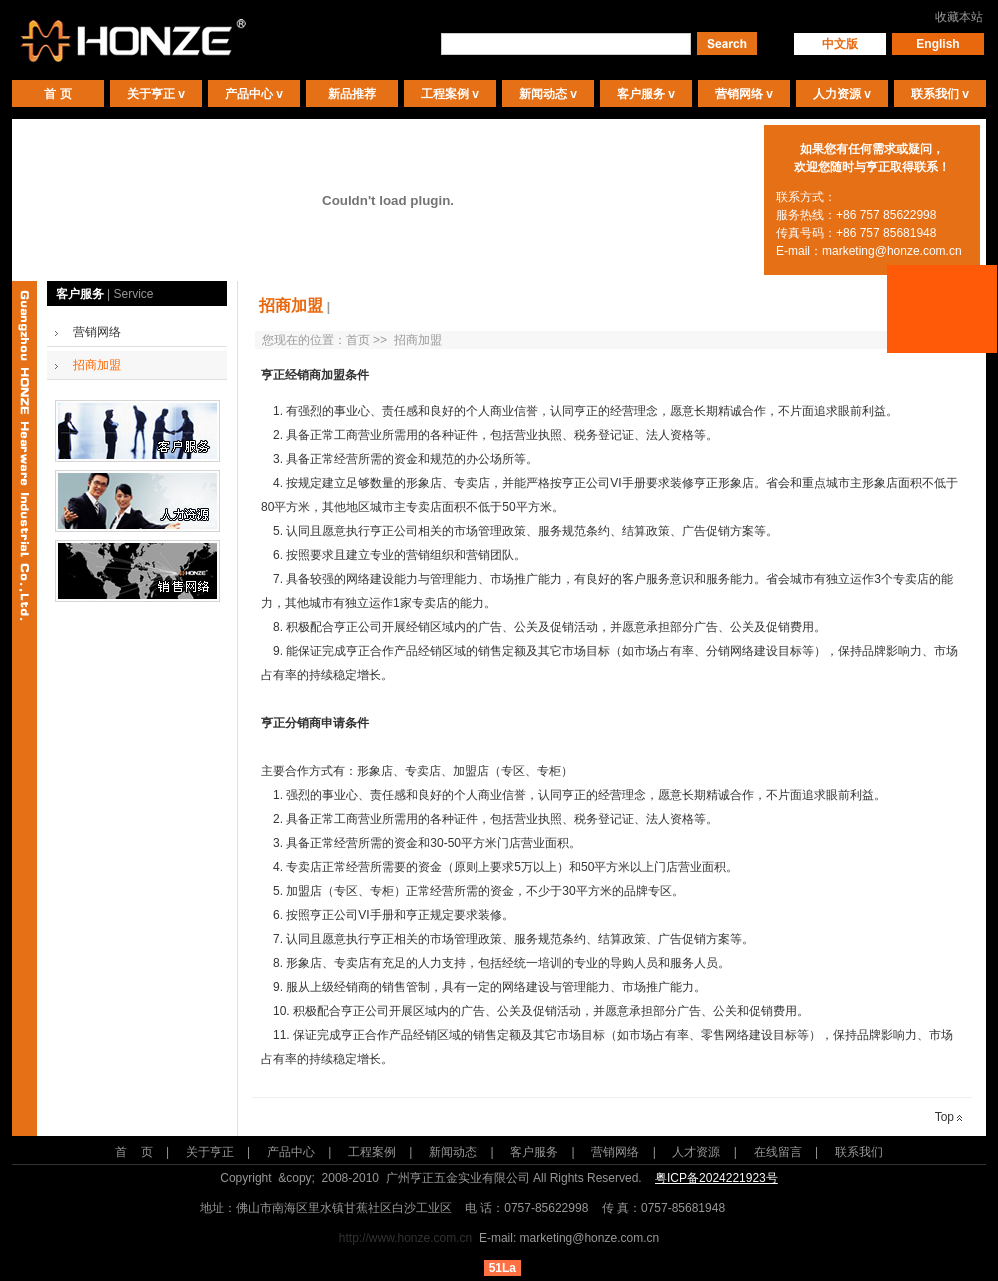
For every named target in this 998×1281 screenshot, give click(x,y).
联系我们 (935, 94)
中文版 (840, 44)
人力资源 (837, 94)
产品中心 (249, 94)
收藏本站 (959, 17)
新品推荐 (352, 94)
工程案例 (445, 94)
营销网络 (739, 94)
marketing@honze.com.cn (892, 251)
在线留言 (778, 1152)
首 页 (57, 94)
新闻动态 (543, 94)
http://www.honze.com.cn (405, 1238)
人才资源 (696, 1152)
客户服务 (641, 94)
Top (948, 1117)
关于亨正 (151, 94)
